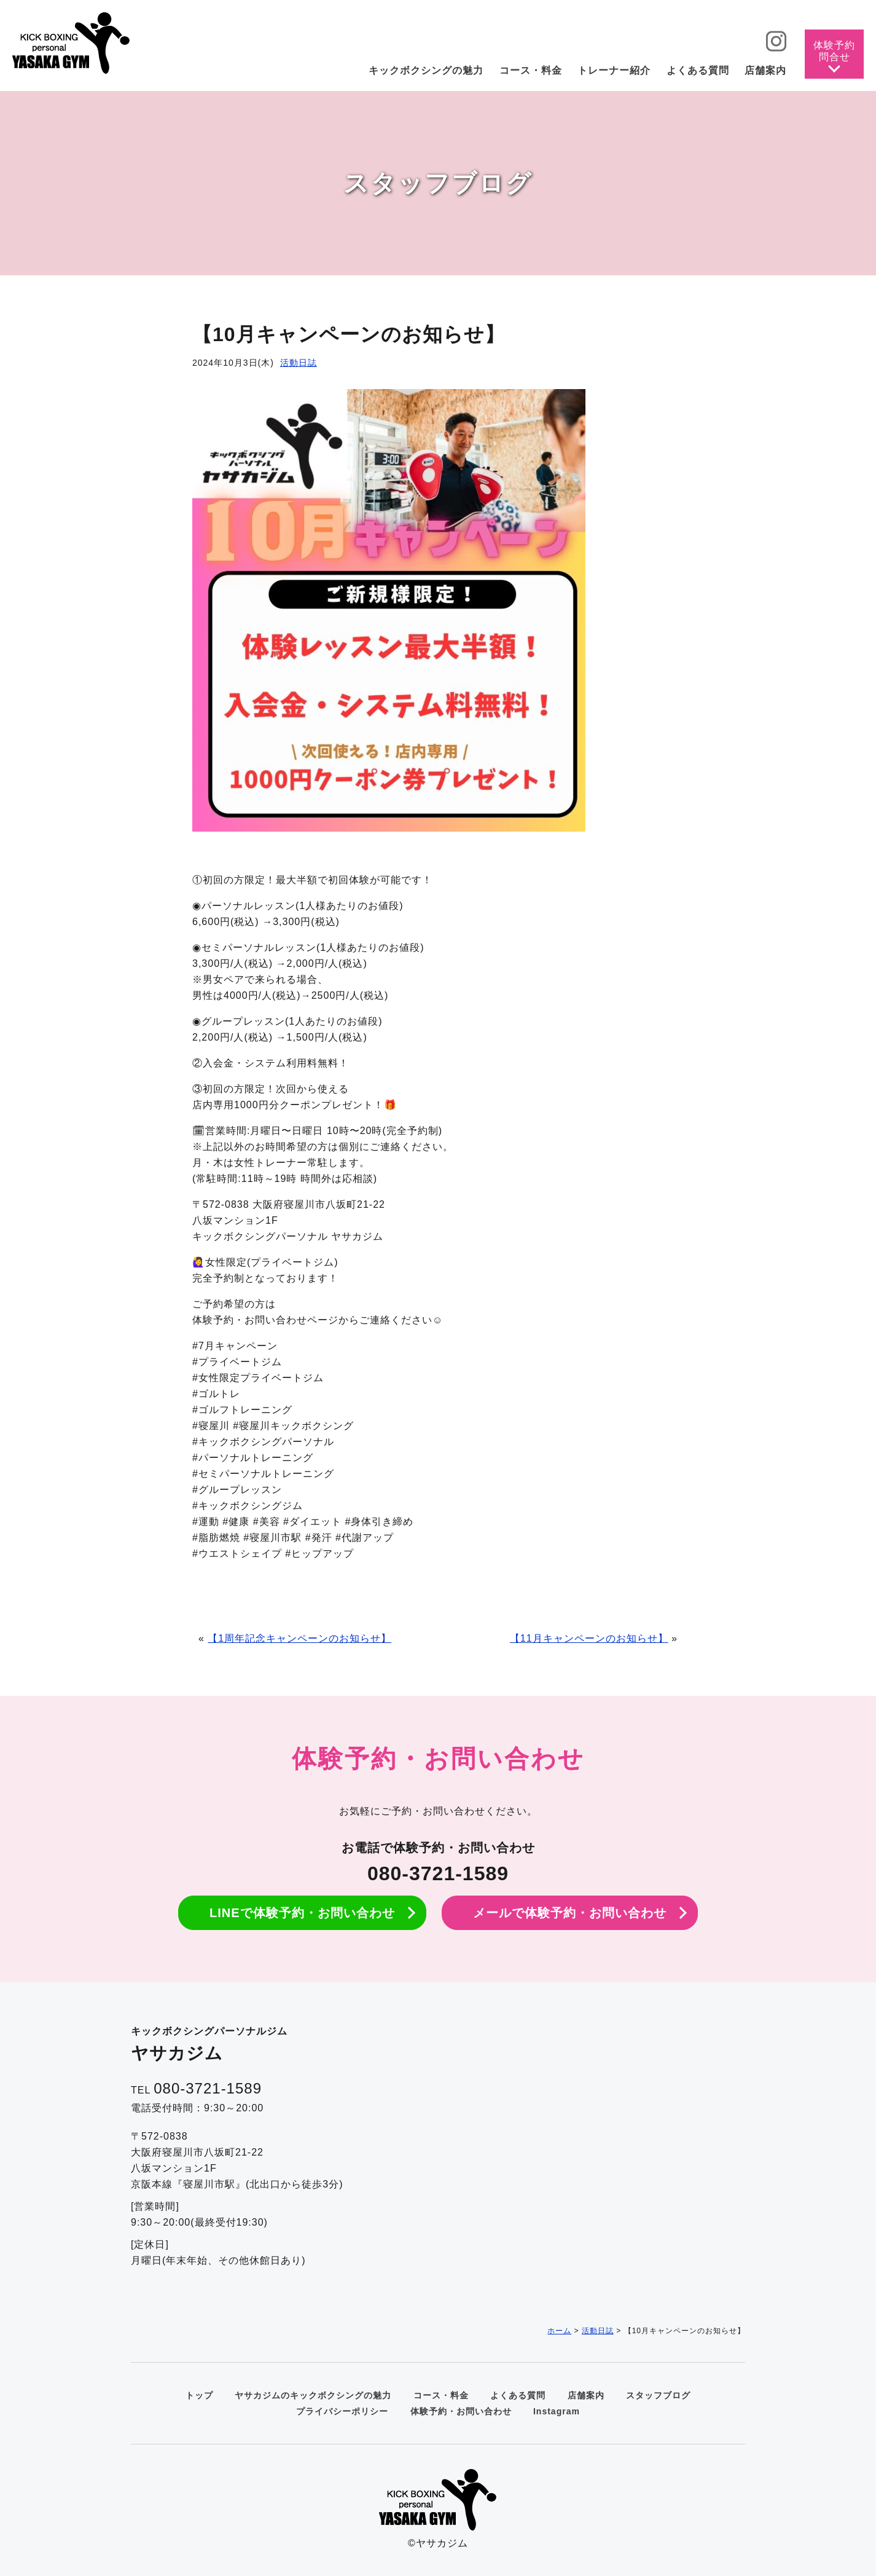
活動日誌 (298, 363)
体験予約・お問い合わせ (461, 2411)
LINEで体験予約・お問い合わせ (302, 1913)
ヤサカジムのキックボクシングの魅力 (313, 2395)
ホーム (559, 2330)
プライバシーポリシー (342, 2411)
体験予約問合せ (834, 51)
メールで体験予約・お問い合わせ (570, 1913)
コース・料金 (441, 2395)
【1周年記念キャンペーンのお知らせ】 (299, 1638)
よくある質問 (518, 2395)
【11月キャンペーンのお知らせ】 (589, 1638)
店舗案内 (586, 2395)
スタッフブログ (658, 2395)
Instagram (556, 2411)
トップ (199, 2395)
